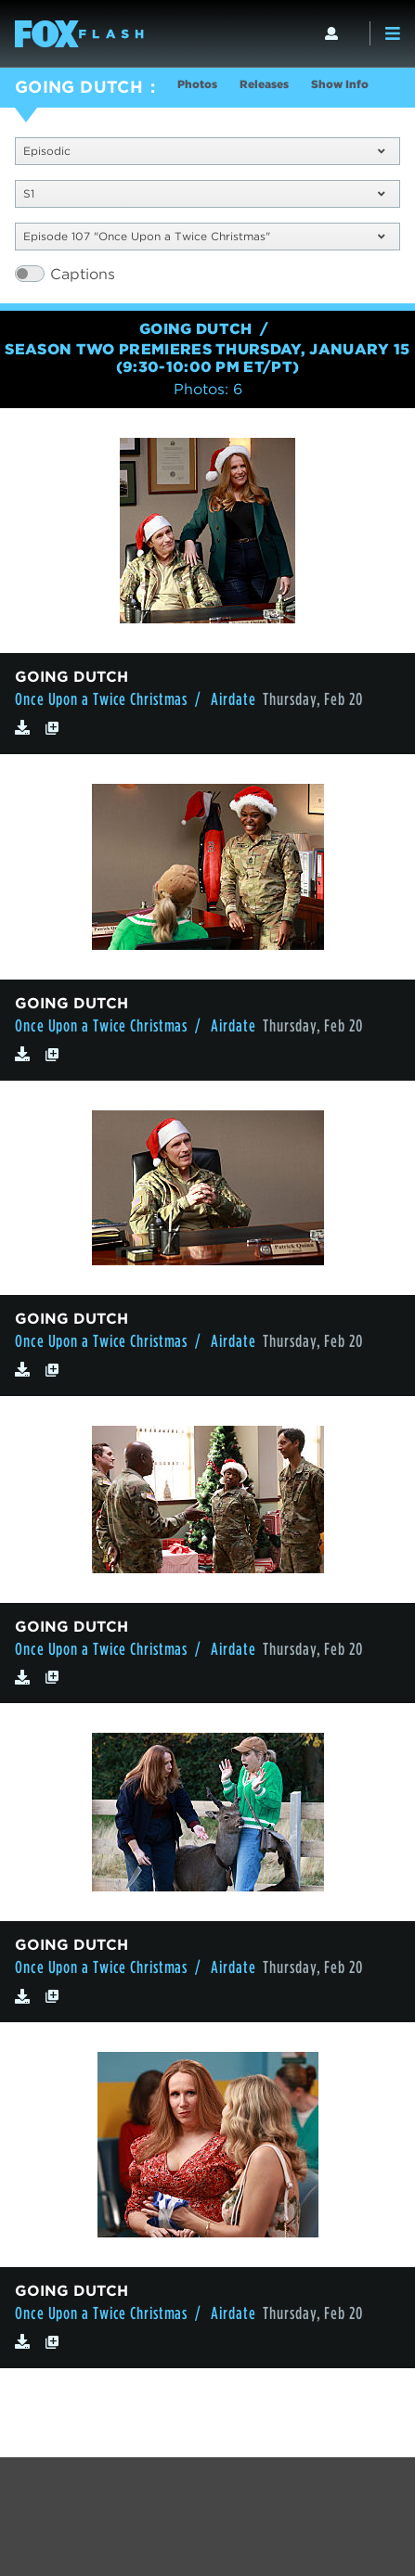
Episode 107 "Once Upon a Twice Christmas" (203, 236)
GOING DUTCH (79, 86)
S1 (203, 193)
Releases (264, 84)
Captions (82, 274)
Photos (197, 84)
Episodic (203, 151)
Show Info (340, 84)
